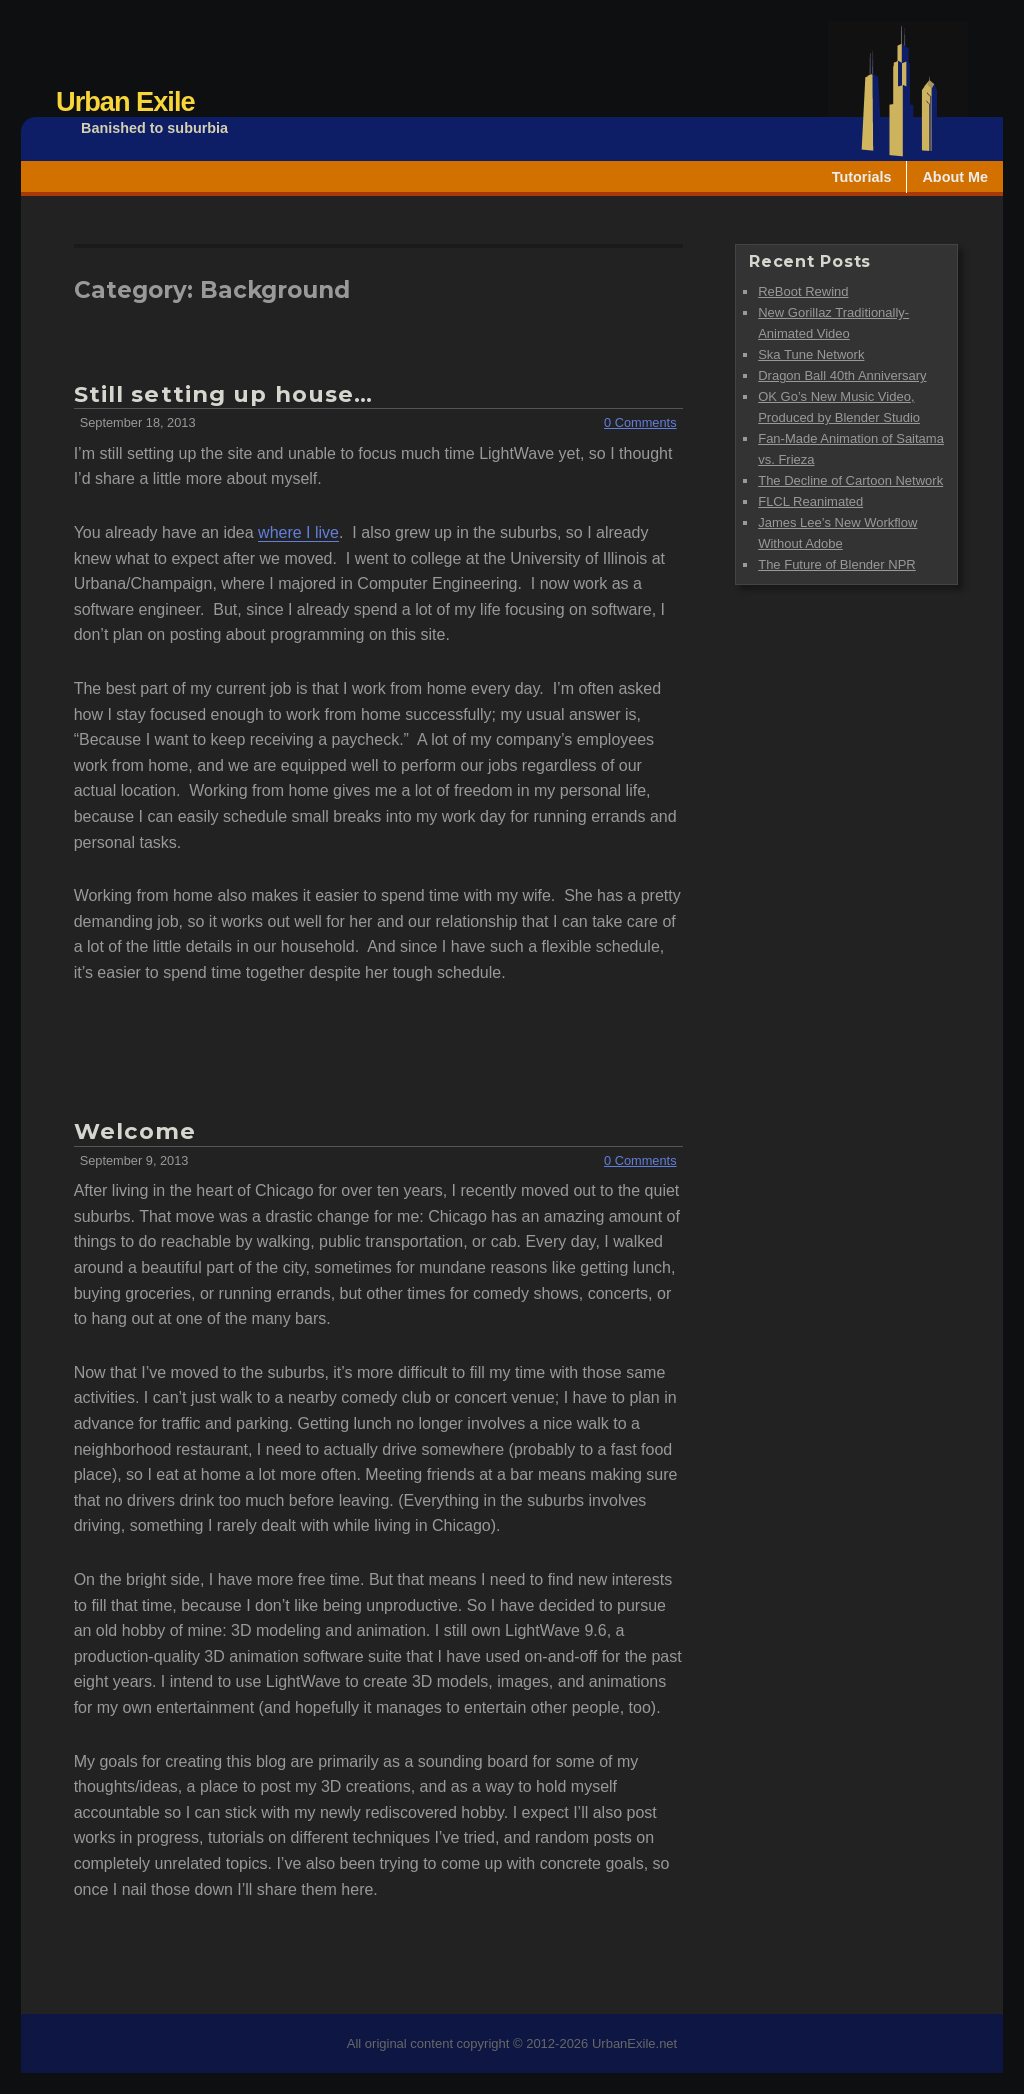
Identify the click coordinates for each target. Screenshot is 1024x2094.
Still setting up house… (224, 394)
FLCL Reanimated (810, 501)
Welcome (135, 1131)
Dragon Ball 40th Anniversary (842, 375)
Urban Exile (125, 101)
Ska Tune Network (811, 354)
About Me (955, 177)
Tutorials (862, 177)
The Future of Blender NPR (837, 564)
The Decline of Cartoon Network (850, 480)
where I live (298, 532)
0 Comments (640, 422)
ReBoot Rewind (803, 291)
